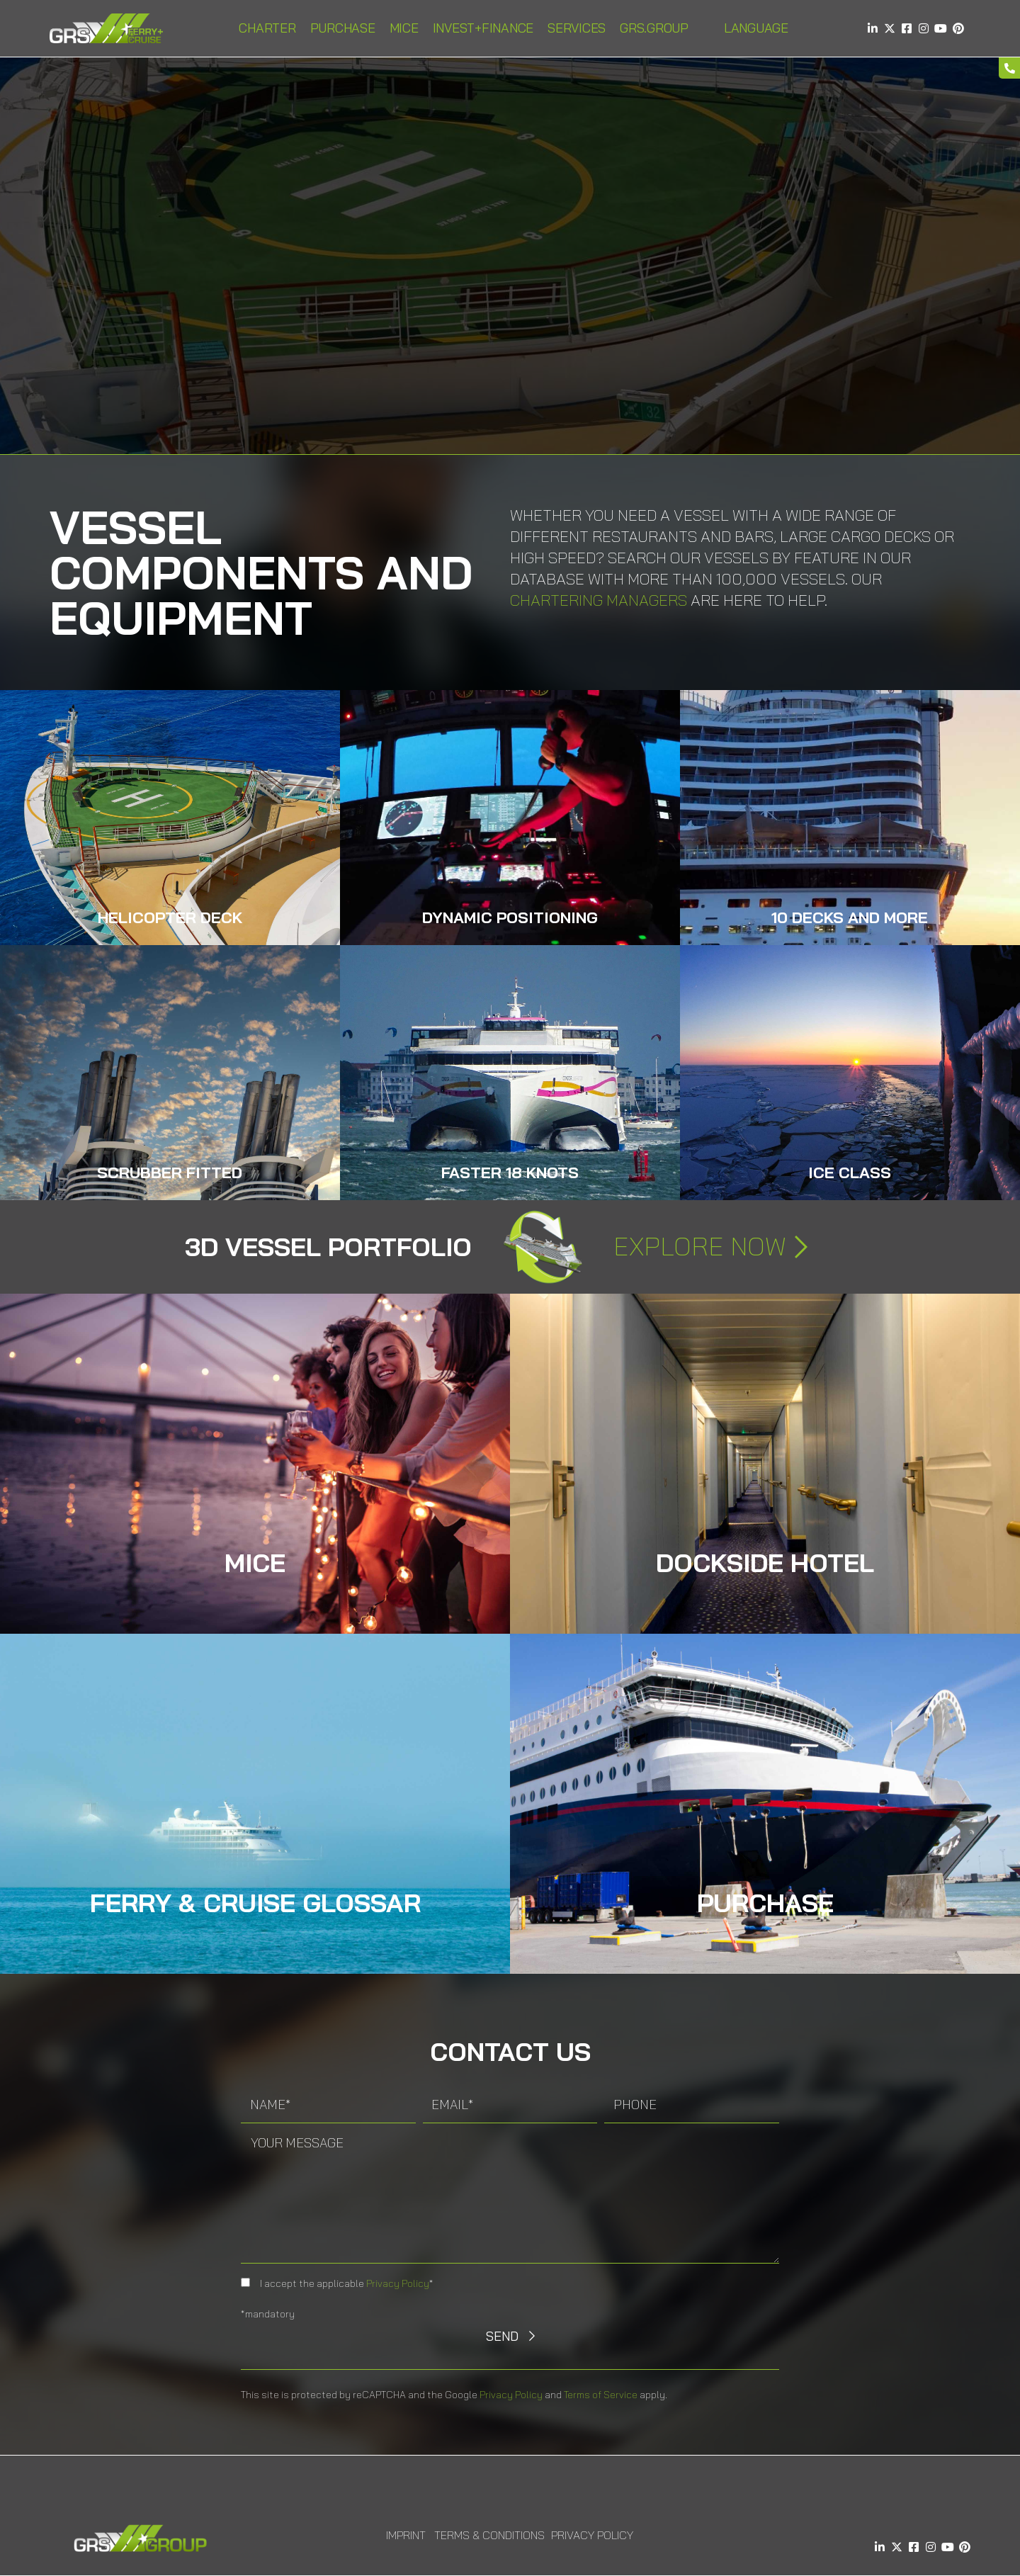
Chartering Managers (598, 600)
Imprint (406, 2535)
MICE (404, 28)
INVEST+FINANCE (483, 28)
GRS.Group (654, 28)
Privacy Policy (397, 2283)
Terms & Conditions (489, 2535)
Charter (267, 28)
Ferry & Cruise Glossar (255, 1903)
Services (577, 28)
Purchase (342, 28)
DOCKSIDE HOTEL (765, 1562)
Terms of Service (601, 2394)
